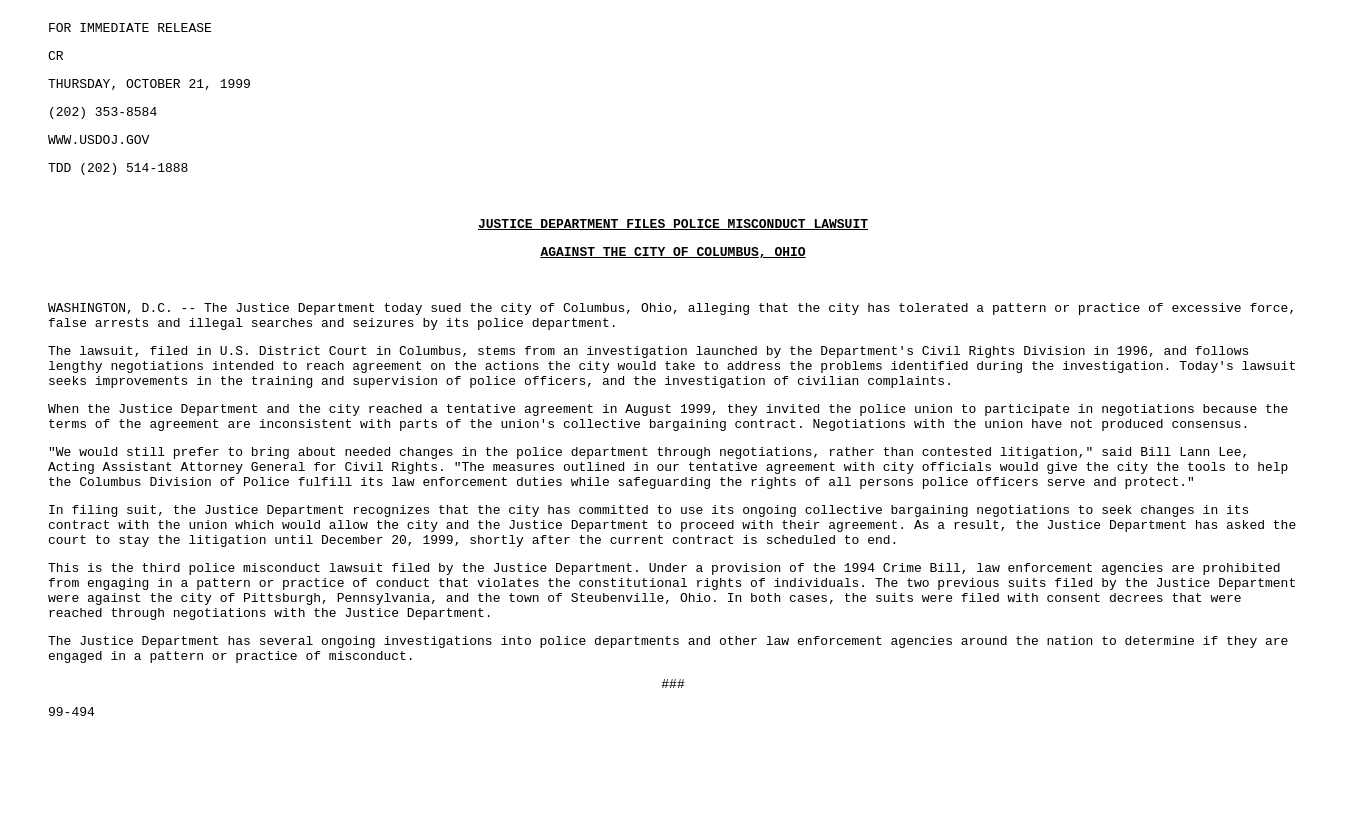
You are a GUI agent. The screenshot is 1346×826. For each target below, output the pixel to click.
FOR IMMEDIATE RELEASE (130, 30)
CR (56, 61)
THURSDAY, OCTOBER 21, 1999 (149, 92)
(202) (71, 123)
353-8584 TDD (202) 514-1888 (673, 463)
